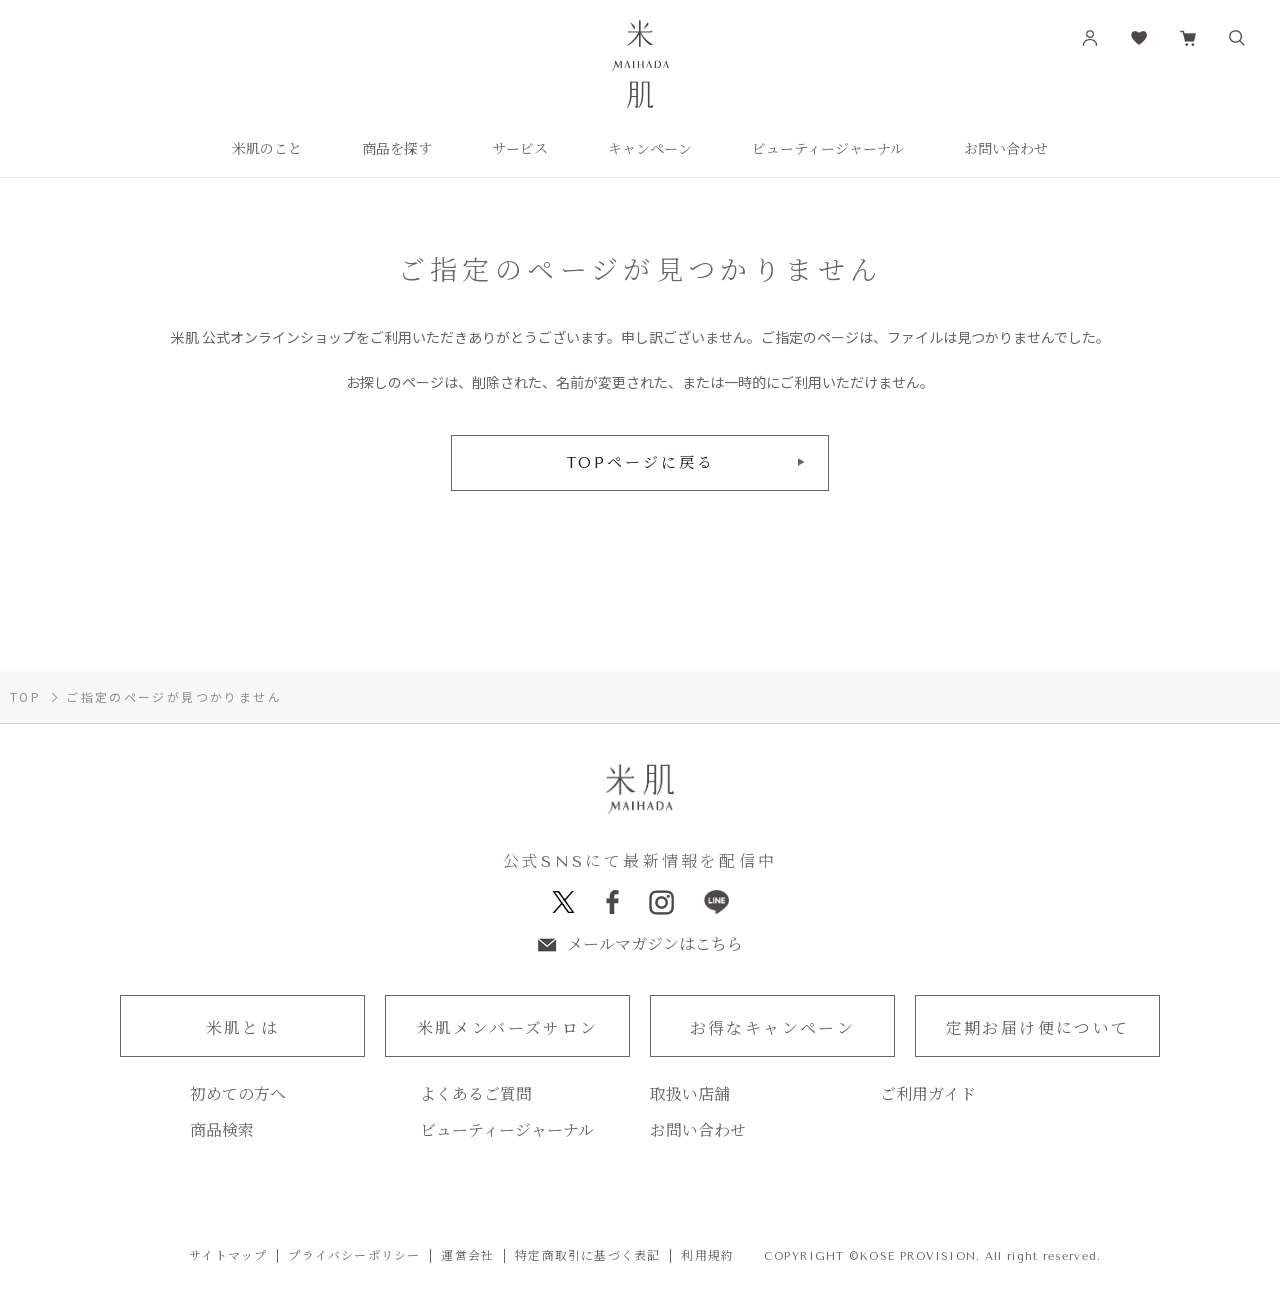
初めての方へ (238, 1096)
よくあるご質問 (476, 1096)
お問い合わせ (698, 1132)
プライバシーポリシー (354, 1257)
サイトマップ (228, 1257)
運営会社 (467, 1257)
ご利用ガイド (928, 1096)
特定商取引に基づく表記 (587, 1257)
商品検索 (222, 1132)
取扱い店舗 (690, 1096)
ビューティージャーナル (507, 1132)
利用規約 (707, 1257)
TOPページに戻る (640, 463)
